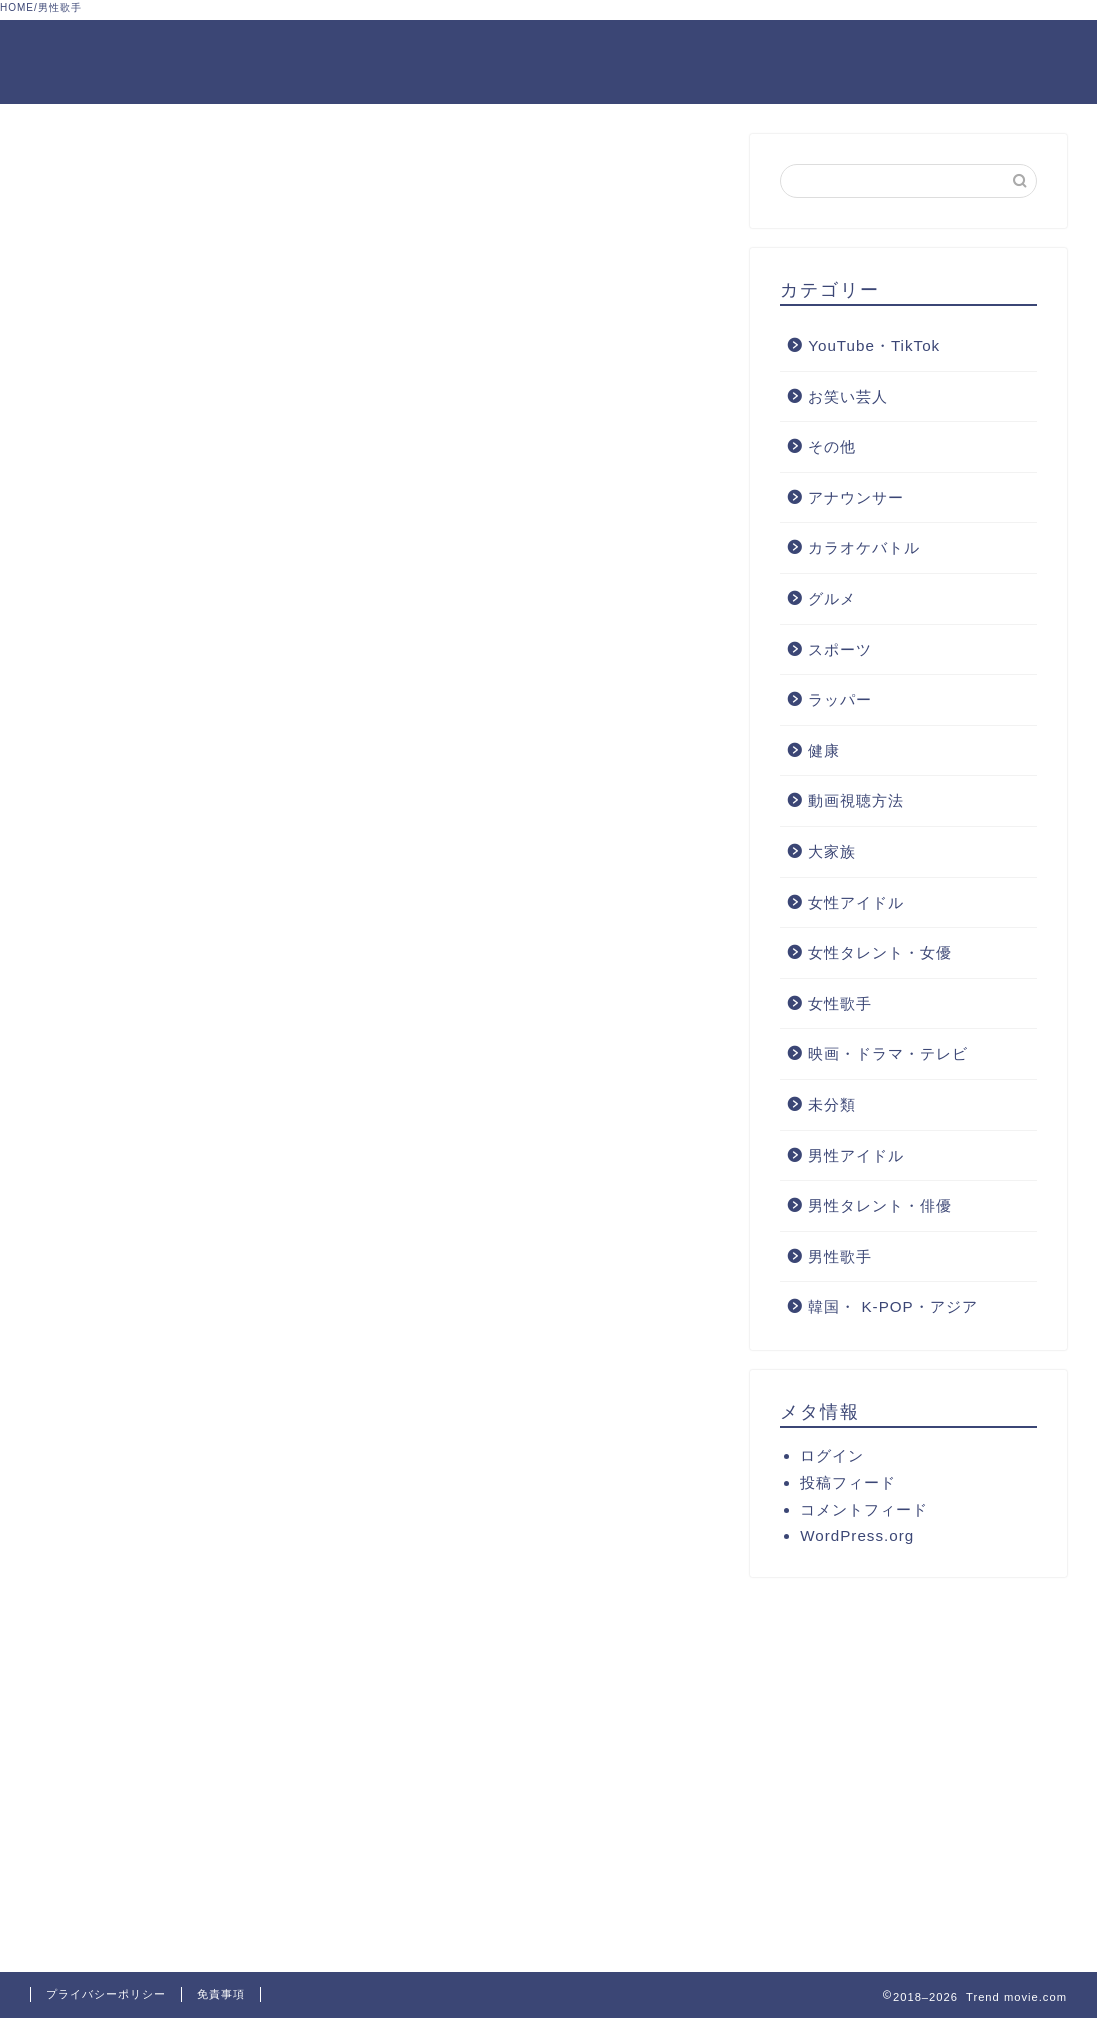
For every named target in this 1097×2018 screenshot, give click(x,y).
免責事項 (221, 1994)
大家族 (832, 851)
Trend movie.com (88, 62)
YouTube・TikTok (874, 345)
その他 (832, 446)
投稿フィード (848, 1482)
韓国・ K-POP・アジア (892, 1306)
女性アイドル (856, 902)
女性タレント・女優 (880, 952)
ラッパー (840, 699)
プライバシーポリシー (106, 1994)
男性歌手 (840, 1256)
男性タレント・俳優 (880, 1205)
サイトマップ (1014, 51)
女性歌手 (840, 1003)
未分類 (832, 1104)
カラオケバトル (864, 548)
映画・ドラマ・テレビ (888, 1053)
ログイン (832, 1455)
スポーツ (840, 649)
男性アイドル (856, 1155)
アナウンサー (856, 497)
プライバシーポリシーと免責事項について (626, 51)
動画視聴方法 (856, 801)
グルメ (832, 598)
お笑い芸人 (848, 396)
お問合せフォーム (872, 51)
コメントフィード (864, 1509)
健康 (824, 750)
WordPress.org (857, 1535)
